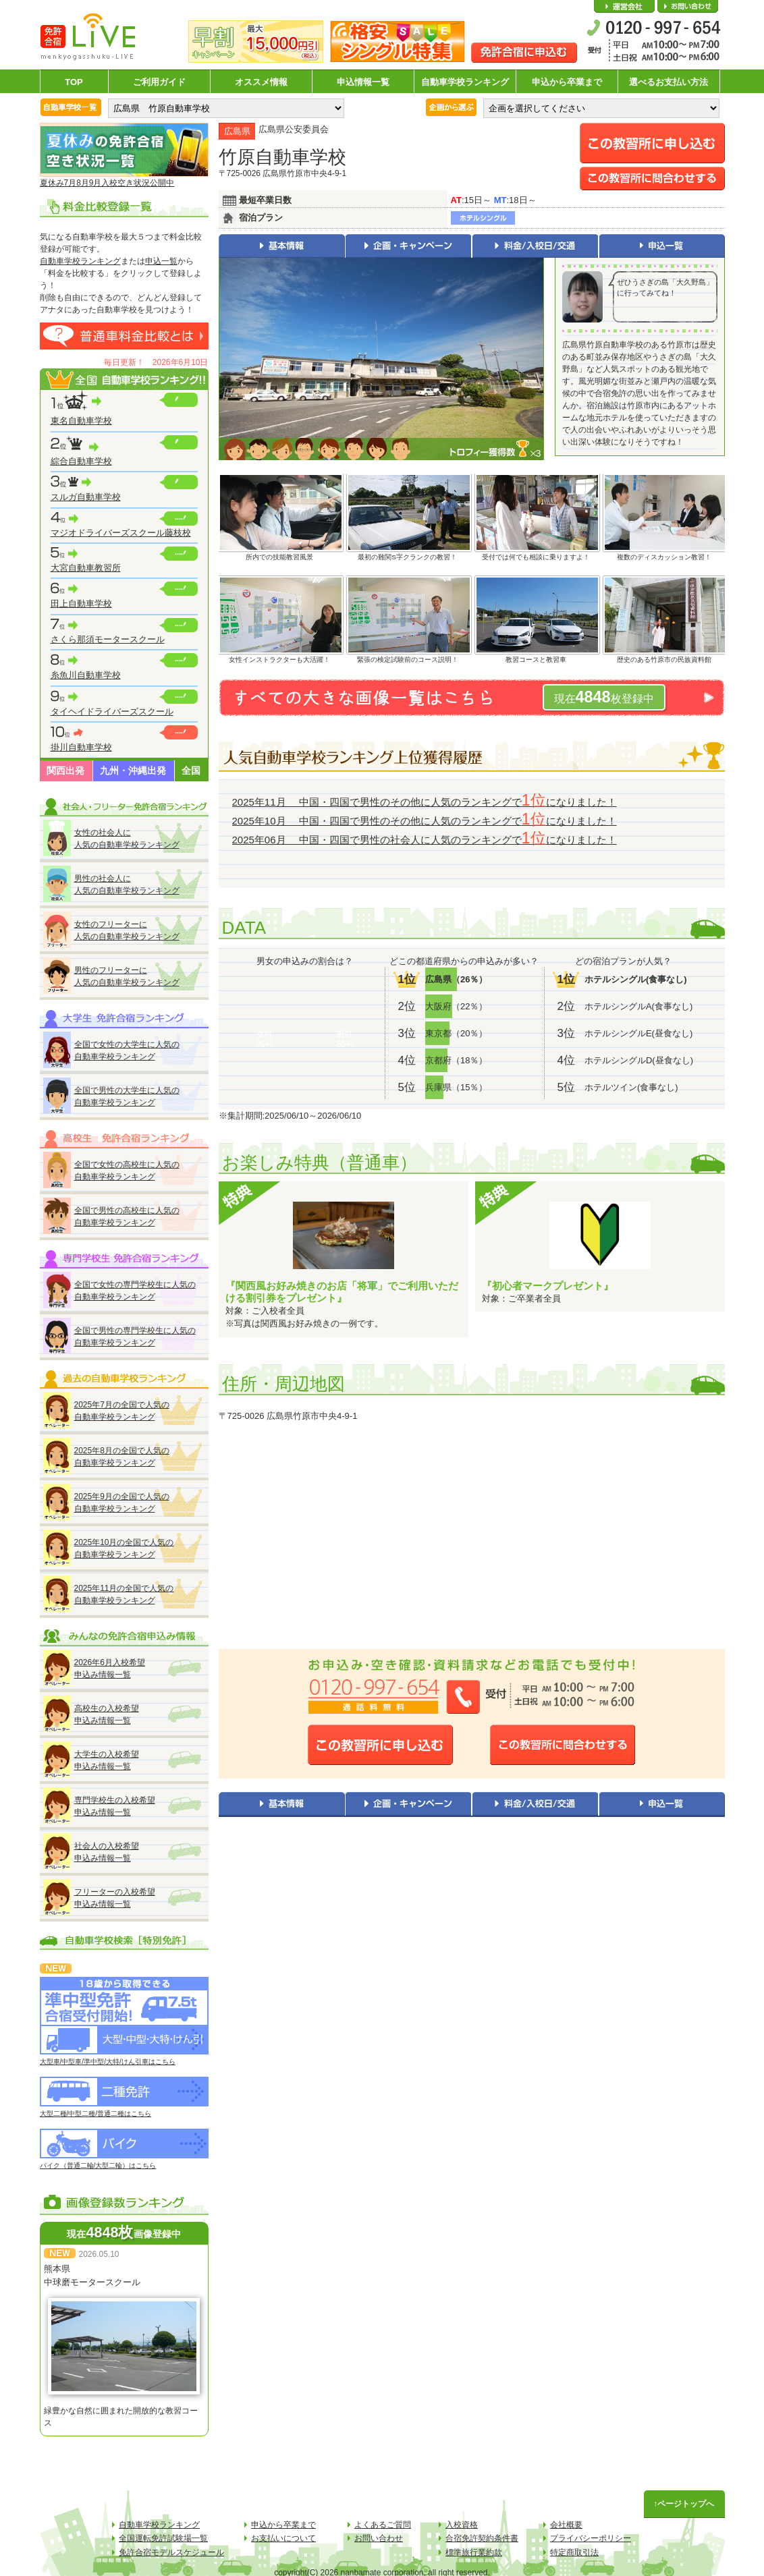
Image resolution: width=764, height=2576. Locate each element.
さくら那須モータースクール (108, 639)
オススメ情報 (261, 82)
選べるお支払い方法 (668, 82)
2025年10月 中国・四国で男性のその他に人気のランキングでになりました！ (424, 821)
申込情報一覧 (363, 82)
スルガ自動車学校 (86, 497)
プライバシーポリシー (590, 2538)
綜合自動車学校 (81, 461)
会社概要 (624, 6)
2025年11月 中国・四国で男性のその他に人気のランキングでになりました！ (424, 802)
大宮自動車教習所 (86, 568)
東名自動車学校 (81, 421)
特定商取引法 (574, 2552)
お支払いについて (283, 2538)
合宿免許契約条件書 (481, 2538)
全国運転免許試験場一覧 (163, 2538)
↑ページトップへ (684, 2504)
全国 (191, 770)
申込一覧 (161, 261)
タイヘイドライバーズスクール (112, 711)
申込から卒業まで (567, 82)
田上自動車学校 (81, 603)
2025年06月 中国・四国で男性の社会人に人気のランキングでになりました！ (424, 839)
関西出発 (65, 770)
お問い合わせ (687, 6)
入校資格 (461, 2524)
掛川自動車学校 (81, 747)
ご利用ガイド (159, 82)
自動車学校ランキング (465, 82)
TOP (74, 82)
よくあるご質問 (382, 2524)
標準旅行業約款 (473, 2552)
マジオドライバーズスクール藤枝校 (121, 533)
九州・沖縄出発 (133, 770)
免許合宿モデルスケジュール (171, 2552)
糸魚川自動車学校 (86, 675)
